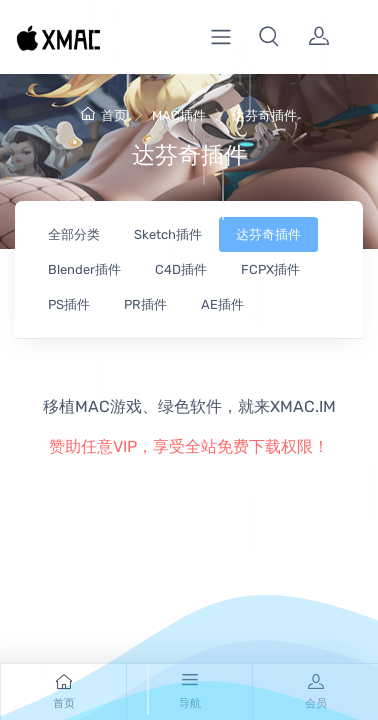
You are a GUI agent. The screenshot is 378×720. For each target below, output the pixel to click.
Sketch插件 (168, 234)
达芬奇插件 (264, 115)
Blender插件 (84, 269)
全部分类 (74, 234)
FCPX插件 (270, 269)
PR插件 (145, 304)
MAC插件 (179, 115)
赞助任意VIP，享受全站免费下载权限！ (189, 446)
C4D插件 (181, 269)
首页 (103, 115)
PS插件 (69, 304)
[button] (269, 37)
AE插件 (222, 304)
